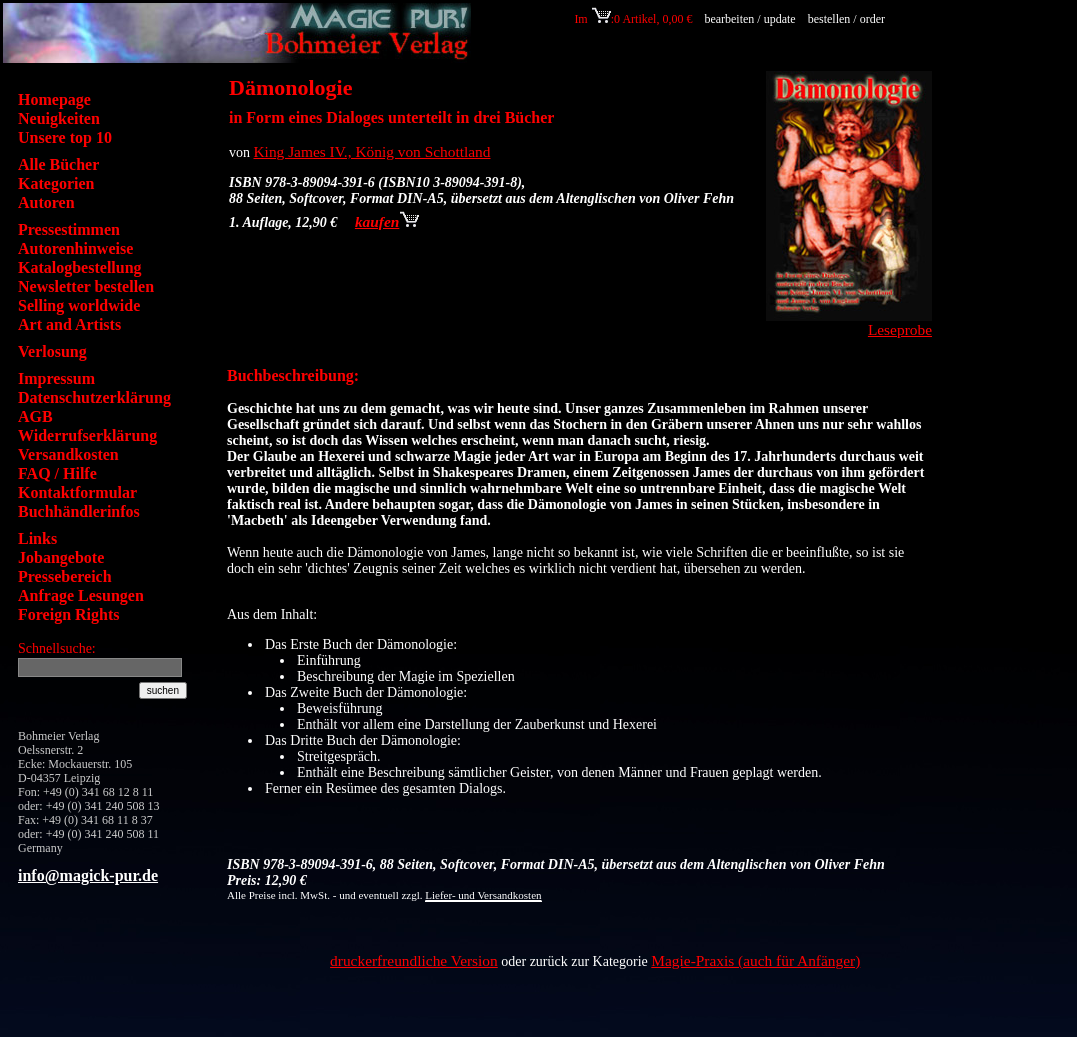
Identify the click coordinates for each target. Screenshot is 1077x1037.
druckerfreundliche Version (414, 960)
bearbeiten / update (749, 19)
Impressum (56, 378)
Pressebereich (65, 576)
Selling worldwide (79, 305)
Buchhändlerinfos (79, 511)
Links (37, 538)
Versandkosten (68, 454)
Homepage (54, 99)
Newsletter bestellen (86, 286)
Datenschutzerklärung (94, 397)
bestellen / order (848, 19)
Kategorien (56, 183)
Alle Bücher (58, 164)
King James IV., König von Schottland (372, 151)
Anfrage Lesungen (81, 595)
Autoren (46, 202)
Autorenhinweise (75, 248)
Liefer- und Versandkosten (483, 895)
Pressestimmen (69, 229)
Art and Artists (69, 324)
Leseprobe (900, 329)
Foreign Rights (68, 614)
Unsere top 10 (65, 137)
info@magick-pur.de (88, 875)
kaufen (387, 221)
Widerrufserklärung (87, 435)
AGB (35, 416)
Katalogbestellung (80, 267)
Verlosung (52, 351)
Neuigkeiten (59, 118)
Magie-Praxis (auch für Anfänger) (755, 960)
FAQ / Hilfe (57, 473)
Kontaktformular (77, 492)
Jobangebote (61, 557)
